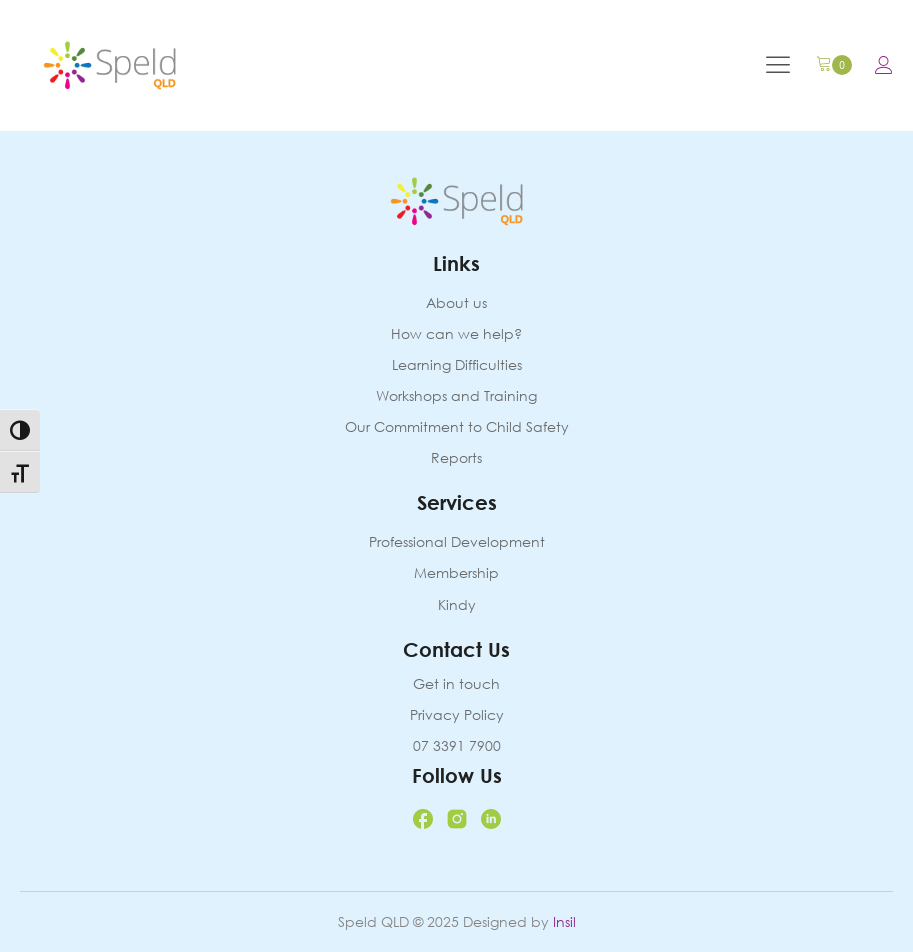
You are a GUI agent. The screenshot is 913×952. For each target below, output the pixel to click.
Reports (456, 458)
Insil (564, 921)
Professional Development (457, 542)
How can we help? (456, 334)
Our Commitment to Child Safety (457, 427)
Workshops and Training (456, 396)
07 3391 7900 (457, 746)
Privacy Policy (457, 715)
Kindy (457, 605)
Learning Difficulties (457, 365)
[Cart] (834, 65)
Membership (456, 573)
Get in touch (456, 684)
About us (456, 303)
